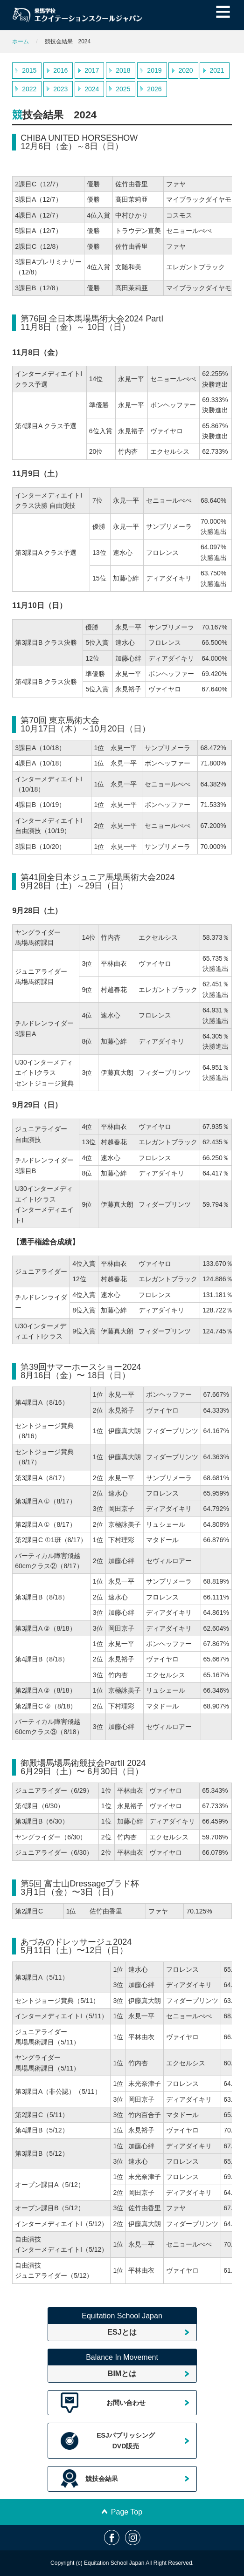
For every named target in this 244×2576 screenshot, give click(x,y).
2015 (29, 70)
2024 (91, 89)
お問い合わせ (126, 2402)
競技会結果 (101, 2478)
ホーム (20, 41)
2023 (60, 89)
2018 (123, 70)
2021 (216, 70)
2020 (185, 70)
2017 (91, 70)
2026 (154, 89)
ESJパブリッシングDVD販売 (125, 2440)
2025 (123, 89)
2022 (29, 89)
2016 (60, 70)
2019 (154, 70)
